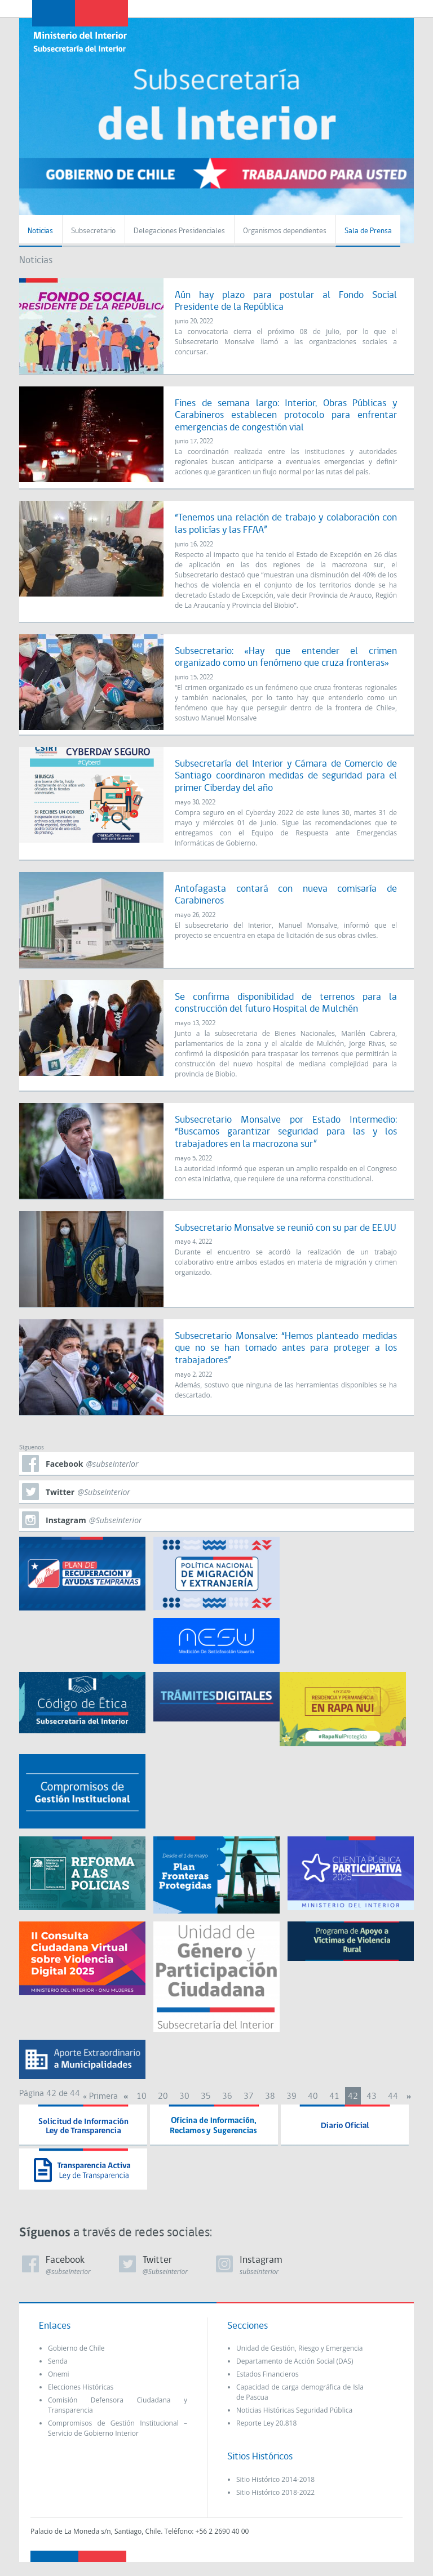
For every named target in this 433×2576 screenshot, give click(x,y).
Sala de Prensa (368, 231)
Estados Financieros (267, 2374)
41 (334, 2096)
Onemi (58, 2374)
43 (371, 2096)
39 (291, 2096)
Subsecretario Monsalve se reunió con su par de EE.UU (285, 1228)
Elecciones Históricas (80, 2387)
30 (184, 2096)
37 (249, 2096)
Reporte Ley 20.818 (266, 2423)
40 (313, 2096)
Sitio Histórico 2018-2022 (275, 2492)
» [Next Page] (409, 2096)
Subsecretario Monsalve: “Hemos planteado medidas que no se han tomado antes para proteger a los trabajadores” (286, 1348)
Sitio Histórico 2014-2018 (275, 2479)
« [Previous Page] (125, 2096)
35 (206, 2096)
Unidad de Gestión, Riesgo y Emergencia (299, 2348)
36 (227, 2096)
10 (141, 2096)
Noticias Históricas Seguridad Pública (294, 2410)
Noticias (40, 231)
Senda (58, 2361)
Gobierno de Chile (76, 2348)
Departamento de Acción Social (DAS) (294, 2361)
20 (163, 2096)
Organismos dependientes (284, 231)
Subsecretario (93, 231)
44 (393, 2096)
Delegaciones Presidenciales (179, 231)
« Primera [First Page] (100, 2096)
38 (270, 2096)
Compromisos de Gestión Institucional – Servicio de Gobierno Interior (117, 2428)
